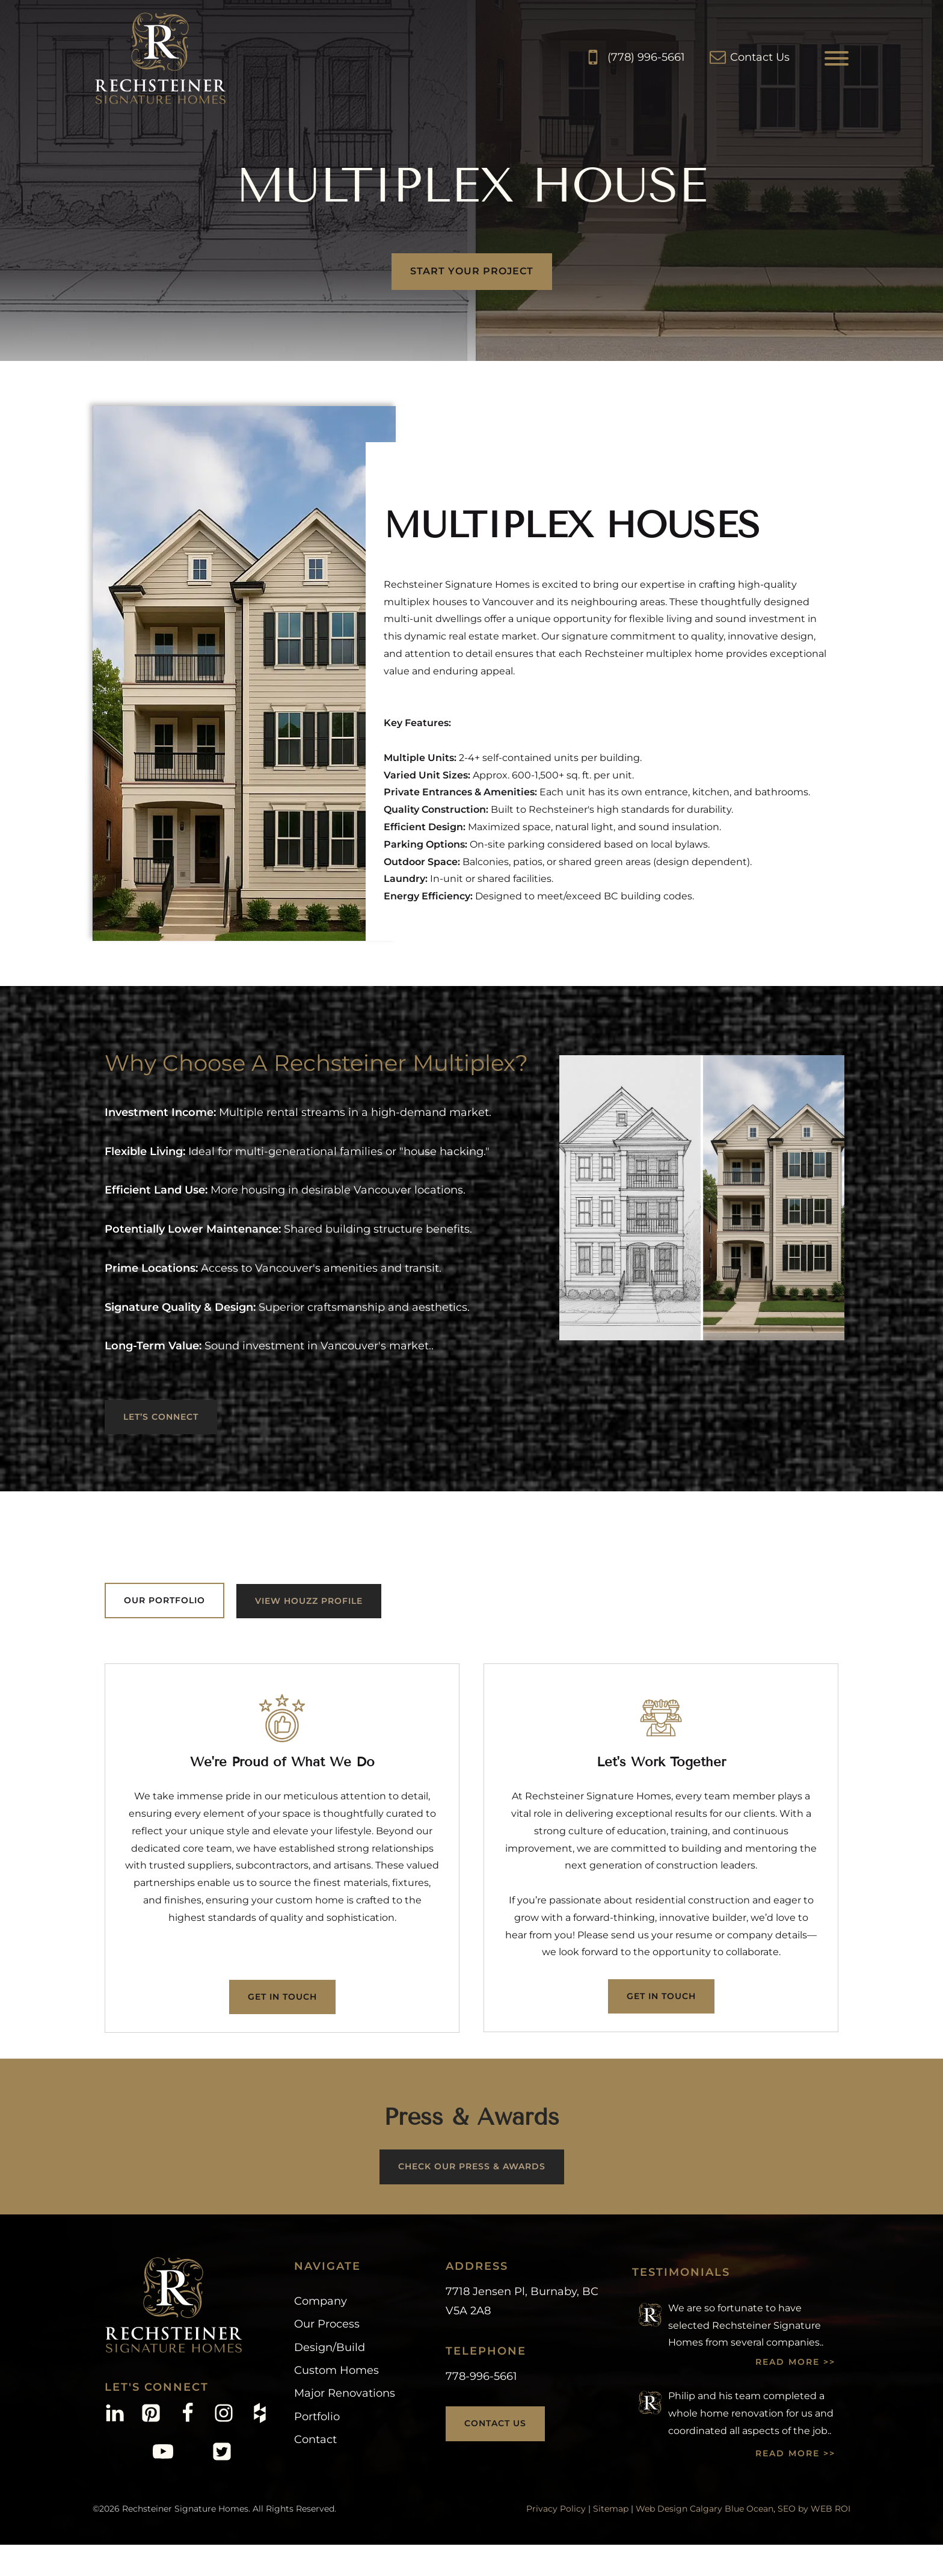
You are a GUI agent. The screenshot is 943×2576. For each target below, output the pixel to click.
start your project (471, 271)
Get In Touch (282, 1996)
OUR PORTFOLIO (164, 1600)
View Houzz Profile (309, 1600)
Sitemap (610, 2508)
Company (320, 2301)
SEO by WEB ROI (814, 2508)
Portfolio (317, 2416)
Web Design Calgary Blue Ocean (704, 2508)
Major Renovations (344, 2393)
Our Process (327, 2324)
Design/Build (329, 2347)
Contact (315, 2439)
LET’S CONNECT (160, 1416)
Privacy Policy (556, 2508)
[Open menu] (837, 58)
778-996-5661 (481, 2376)
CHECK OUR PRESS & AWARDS (471, 2166)
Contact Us (495, 2423)
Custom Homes (336, 2370)
